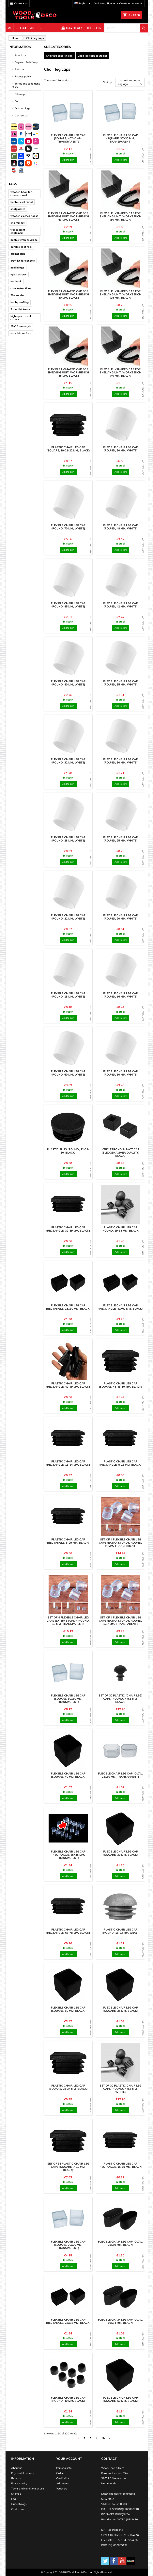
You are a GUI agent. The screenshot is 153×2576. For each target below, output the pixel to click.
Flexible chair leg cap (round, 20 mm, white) (120, 917)
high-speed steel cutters (20, 317)
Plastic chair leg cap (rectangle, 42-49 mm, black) (68, 1385)
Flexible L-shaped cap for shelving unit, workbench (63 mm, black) (68, 216)
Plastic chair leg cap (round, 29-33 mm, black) (120, 1229)
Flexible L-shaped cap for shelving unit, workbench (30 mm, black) (68, 294)
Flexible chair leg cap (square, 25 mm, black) (120, 2009)
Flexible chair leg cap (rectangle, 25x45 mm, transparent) (68, 1855)
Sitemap (19, 94)
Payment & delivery (26, 62)
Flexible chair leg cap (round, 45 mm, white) (68, 605)
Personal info (63, 2467)
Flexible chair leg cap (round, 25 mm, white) (120, 839)
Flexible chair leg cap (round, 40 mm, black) (68, 2399)
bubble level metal (21, 202)
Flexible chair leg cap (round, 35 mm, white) (120, 683)
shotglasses (17, 208)
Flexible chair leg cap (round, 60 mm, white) (68, 1073)
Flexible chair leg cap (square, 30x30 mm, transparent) (120, 138)
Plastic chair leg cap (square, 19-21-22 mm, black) (68, 449)
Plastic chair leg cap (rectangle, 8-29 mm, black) (68, 1541)
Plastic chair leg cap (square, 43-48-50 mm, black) (120, 1385)
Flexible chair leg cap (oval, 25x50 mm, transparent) (120, 1775)
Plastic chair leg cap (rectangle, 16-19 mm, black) (120, 2165)
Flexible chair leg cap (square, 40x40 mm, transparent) (68, 138)
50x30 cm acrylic (20, 326)
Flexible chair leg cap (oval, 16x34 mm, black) (120, 2321)
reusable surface (20, 333)
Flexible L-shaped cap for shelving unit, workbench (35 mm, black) (68, 372)
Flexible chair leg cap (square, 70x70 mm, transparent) (68, 2245)
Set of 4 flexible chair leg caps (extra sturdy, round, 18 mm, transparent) (68, 1621)
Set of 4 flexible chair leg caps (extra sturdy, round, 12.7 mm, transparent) (120, 1621)
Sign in (111, 3)
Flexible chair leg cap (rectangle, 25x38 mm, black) (68, 2321)
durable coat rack (21, 246)
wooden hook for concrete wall (21, 193)
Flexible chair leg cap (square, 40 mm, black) (68, 1775)
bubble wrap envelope (24, 239)
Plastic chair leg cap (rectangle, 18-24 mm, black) (68, 1463)
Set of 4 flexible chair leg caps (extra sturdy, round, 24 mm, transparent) (120, 1543)
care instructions (20, 288)
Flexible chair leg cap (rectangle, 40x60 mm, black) (120, 1307)
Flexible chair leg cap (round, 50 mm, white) (120, 1073)
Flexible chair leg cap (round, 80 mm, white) (120, 449)
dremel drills (17, 253)
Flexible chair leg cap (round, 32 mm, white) (68, 761)
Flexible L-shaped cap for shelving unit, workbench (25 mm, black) (120, 294)
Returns (19, 69)
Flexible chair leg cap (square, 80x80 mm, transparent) (68, 1699)
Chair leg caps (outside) (92, 55)
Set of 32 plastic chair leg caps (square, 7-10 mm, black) (68, 2167)
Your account (69, 2459)
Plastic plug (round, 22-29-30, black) (68, 1151)
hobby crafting (19, 302)
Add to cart (68, 159)
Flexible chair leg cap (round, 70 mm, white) (68, 527)
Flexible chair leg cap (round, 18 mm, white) (68, 995)
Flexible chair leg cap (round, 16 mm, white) (120, 995)
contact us (21, 3)
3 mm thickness (20, 309)
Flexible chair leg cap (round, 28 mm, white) (68, 839)
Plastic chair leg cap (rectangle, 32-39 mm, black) (68, 1229)
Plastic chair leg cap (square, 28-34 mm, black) (68, 2087)
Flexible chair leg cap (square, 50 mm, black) (120, 2399)
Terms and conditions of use (26, 85)
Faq (16, 101)
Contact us (21, 115)
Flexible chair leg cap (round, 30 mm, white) (120, 761)
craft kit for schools (22, 260)
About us (20, 55)
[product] (68, 112)
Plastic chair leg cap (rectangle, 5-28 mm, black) (120, 1463)
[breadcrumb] (15, 38)
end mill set (17, 222)
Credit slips (62, 2478)
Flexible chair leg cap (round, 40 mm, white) (68, 683)
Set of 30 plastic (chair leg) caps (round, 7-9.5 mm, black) (120, 1699)
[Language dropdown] (82, 3)
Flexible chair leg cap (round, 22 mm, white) (68, 917)
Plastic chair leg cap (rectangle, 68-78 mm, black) (68, 1931)
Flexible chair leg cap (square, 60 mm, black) (68, 2009)
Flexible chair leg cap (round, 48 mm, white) (120, 527)
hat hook (16, 281)
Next (106, 2438)
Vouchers (61, 2488)
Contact (109, 2459)
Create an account (130, 3)
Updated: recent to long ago (130, 83)
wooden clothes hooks (24, 215)
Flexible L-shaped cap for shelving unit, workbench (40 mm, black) (120, 372)
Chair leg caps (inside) (59, 55)
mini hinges (17, 267)
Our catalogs (22, 108)
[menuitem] (9, 28)
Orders (60, 2473)
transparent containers (17, 231)
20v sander (17, 295)
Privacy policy (22, 76)
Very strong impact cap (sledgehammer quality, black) (120, 1153)
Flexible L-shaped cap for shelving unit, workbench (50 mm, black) (120, 216)
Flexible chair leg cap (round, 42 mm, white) (120, 605)
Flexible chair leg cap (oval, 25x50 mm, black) (120, 2243)
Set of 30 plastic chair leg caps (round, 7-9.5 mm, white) (120, 2089)
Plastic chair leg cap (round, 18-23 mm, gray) (120, 1931)
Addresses (62, 2483)
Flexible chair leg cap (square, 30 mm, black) (120, 1853)
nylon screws (18, 274)
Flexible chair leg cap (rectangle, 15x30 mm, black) (68, 1307)
